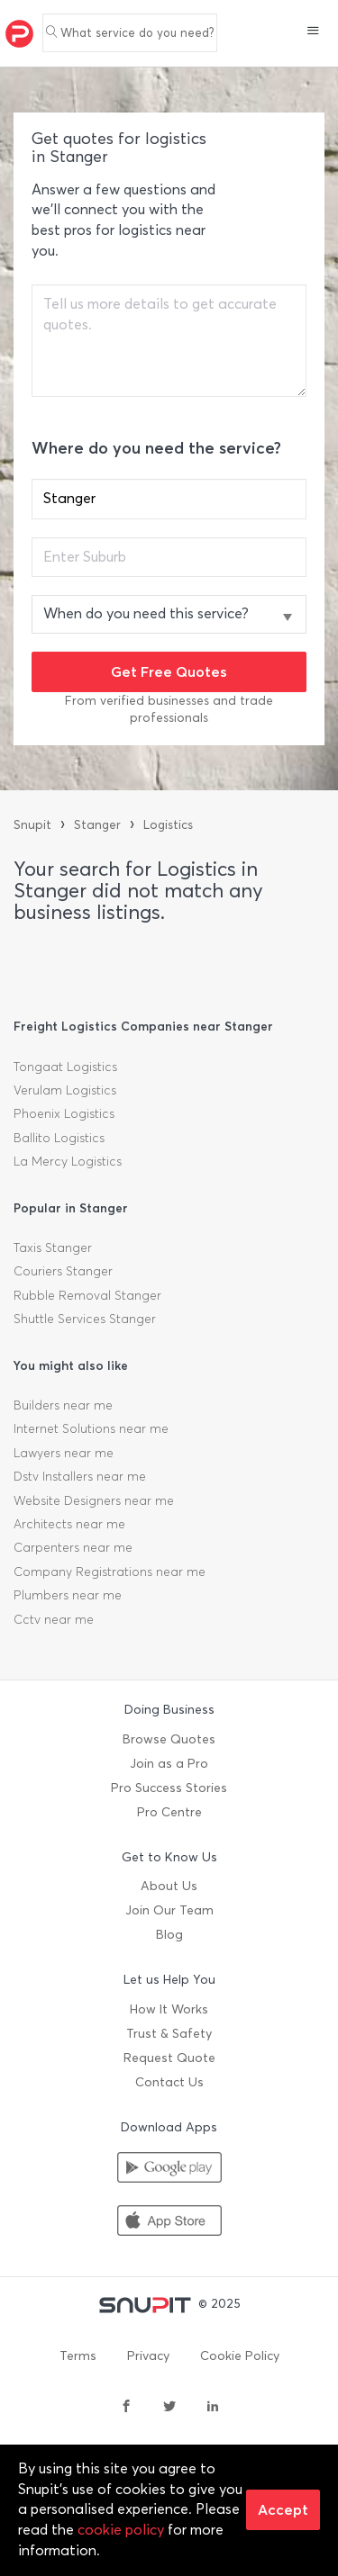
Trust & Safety (169, 2033)
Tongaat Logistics (65, 1067)
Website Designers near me (94, 1501)
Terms (77, 2356)
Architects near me (69, 1524)
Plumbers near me (68, 1595)
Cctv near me (54, 1619)
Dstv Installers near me (80, 1476)
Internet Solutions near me (91, 1429)
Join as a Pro (169, 1763)
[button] (313, 32)
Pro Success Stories (169, 1788)
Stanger (97, 825)
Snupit (32, 825)
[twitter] (169, 2407)
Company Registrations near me (110, 1572)
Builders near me (63, 1405)
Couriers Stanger (63, 1271)
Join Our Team (169, 1910)
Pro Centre (169, 1812)
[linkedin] (213, 2407)
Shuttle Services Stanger (85, 1319)
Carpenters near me (73, 1547)
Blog (169, 1934)
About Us (169, 1886)
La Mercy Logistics (68, 1161)
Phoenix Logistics (64, 1113)
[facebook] (126, 2407)
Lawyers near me (64, 1453)
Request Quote (169, 2058)
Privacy (148, 2356)
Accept (283, 2509)
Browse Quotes (169, 1739)
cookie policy (121, 2529)
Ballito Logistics (59, 1138)
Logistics (168, 825)
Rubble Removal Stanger (87, 1295)
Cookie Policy (239, 2356)
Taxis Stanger (53, 1248)
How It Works (169, 2009)
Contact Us (169, 2082)
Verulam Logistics (65, 1090)
